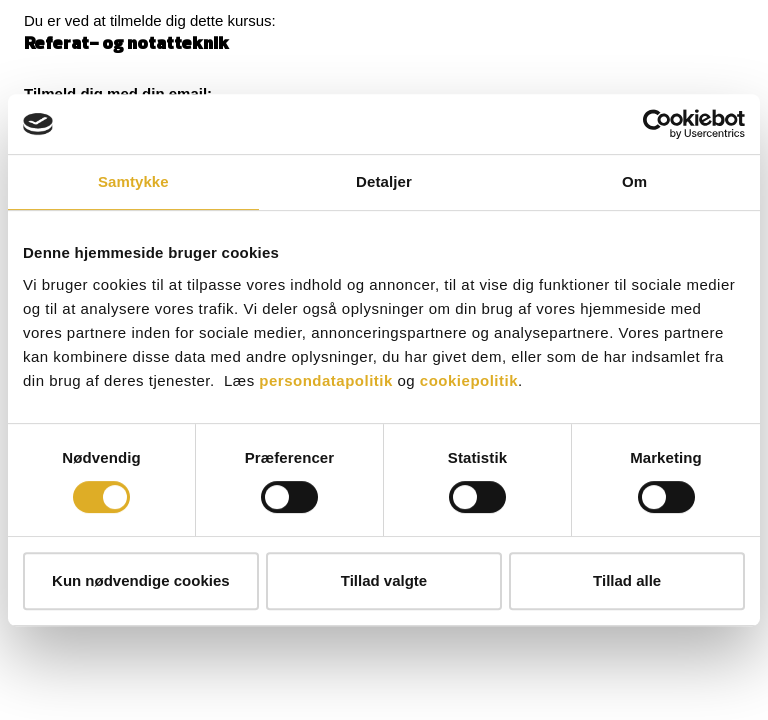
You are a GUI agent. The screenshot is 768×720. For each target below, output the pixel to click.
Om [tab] (634, 181)
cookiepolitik (469, 380)
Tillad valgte (384, 580)
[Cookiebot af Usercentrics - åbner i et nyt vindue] (657, 124)
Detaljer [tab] (384, 181)
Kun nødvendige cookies (141, 580)
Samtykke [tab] (133, 181)
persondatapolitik (326, 380)
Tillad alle (627, 580)
